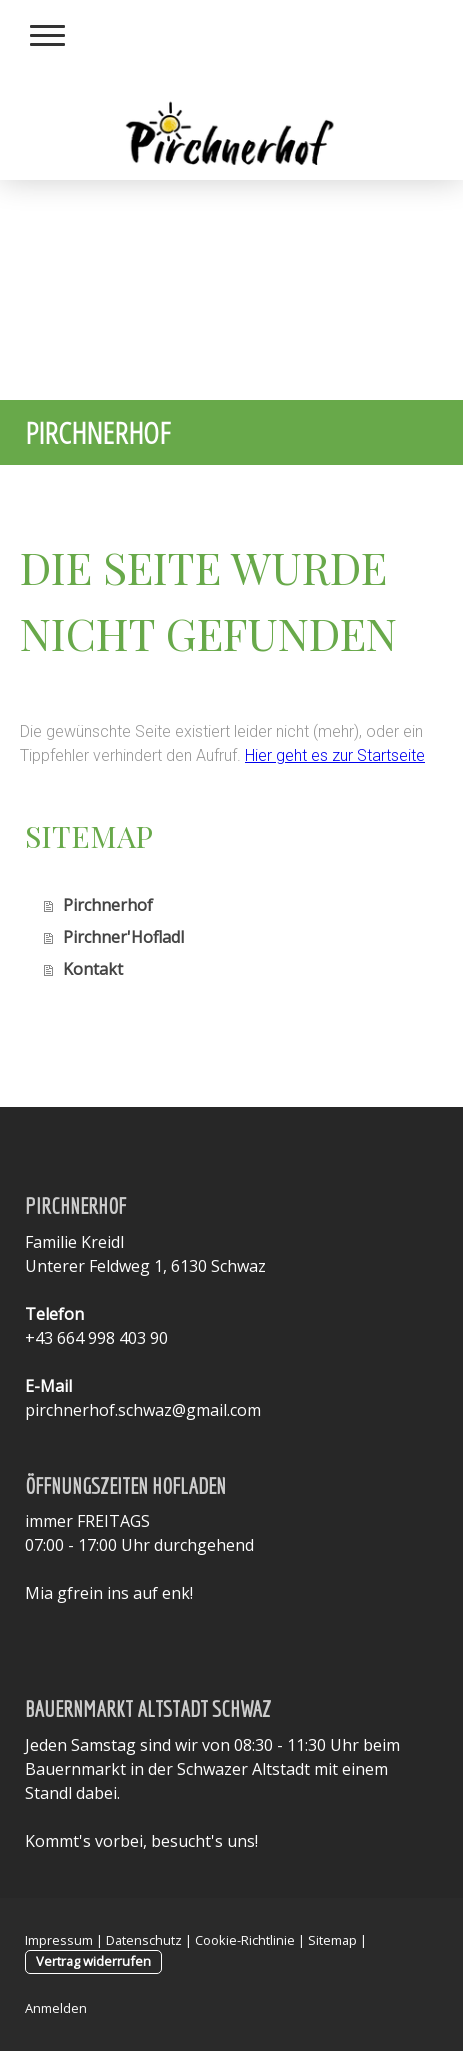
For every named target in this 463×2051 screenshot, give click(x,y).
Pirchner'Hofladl (123, 937)
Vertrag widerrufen (93, 1961)
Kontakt (93, 969)
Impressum (59, 1940)
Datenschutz (144, 1940)
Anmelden (56, 2008)
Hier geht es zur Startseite (335, 755)
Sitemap (332, 1940)
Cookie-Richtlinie (245, 1940)
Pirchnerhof (108, 905)
